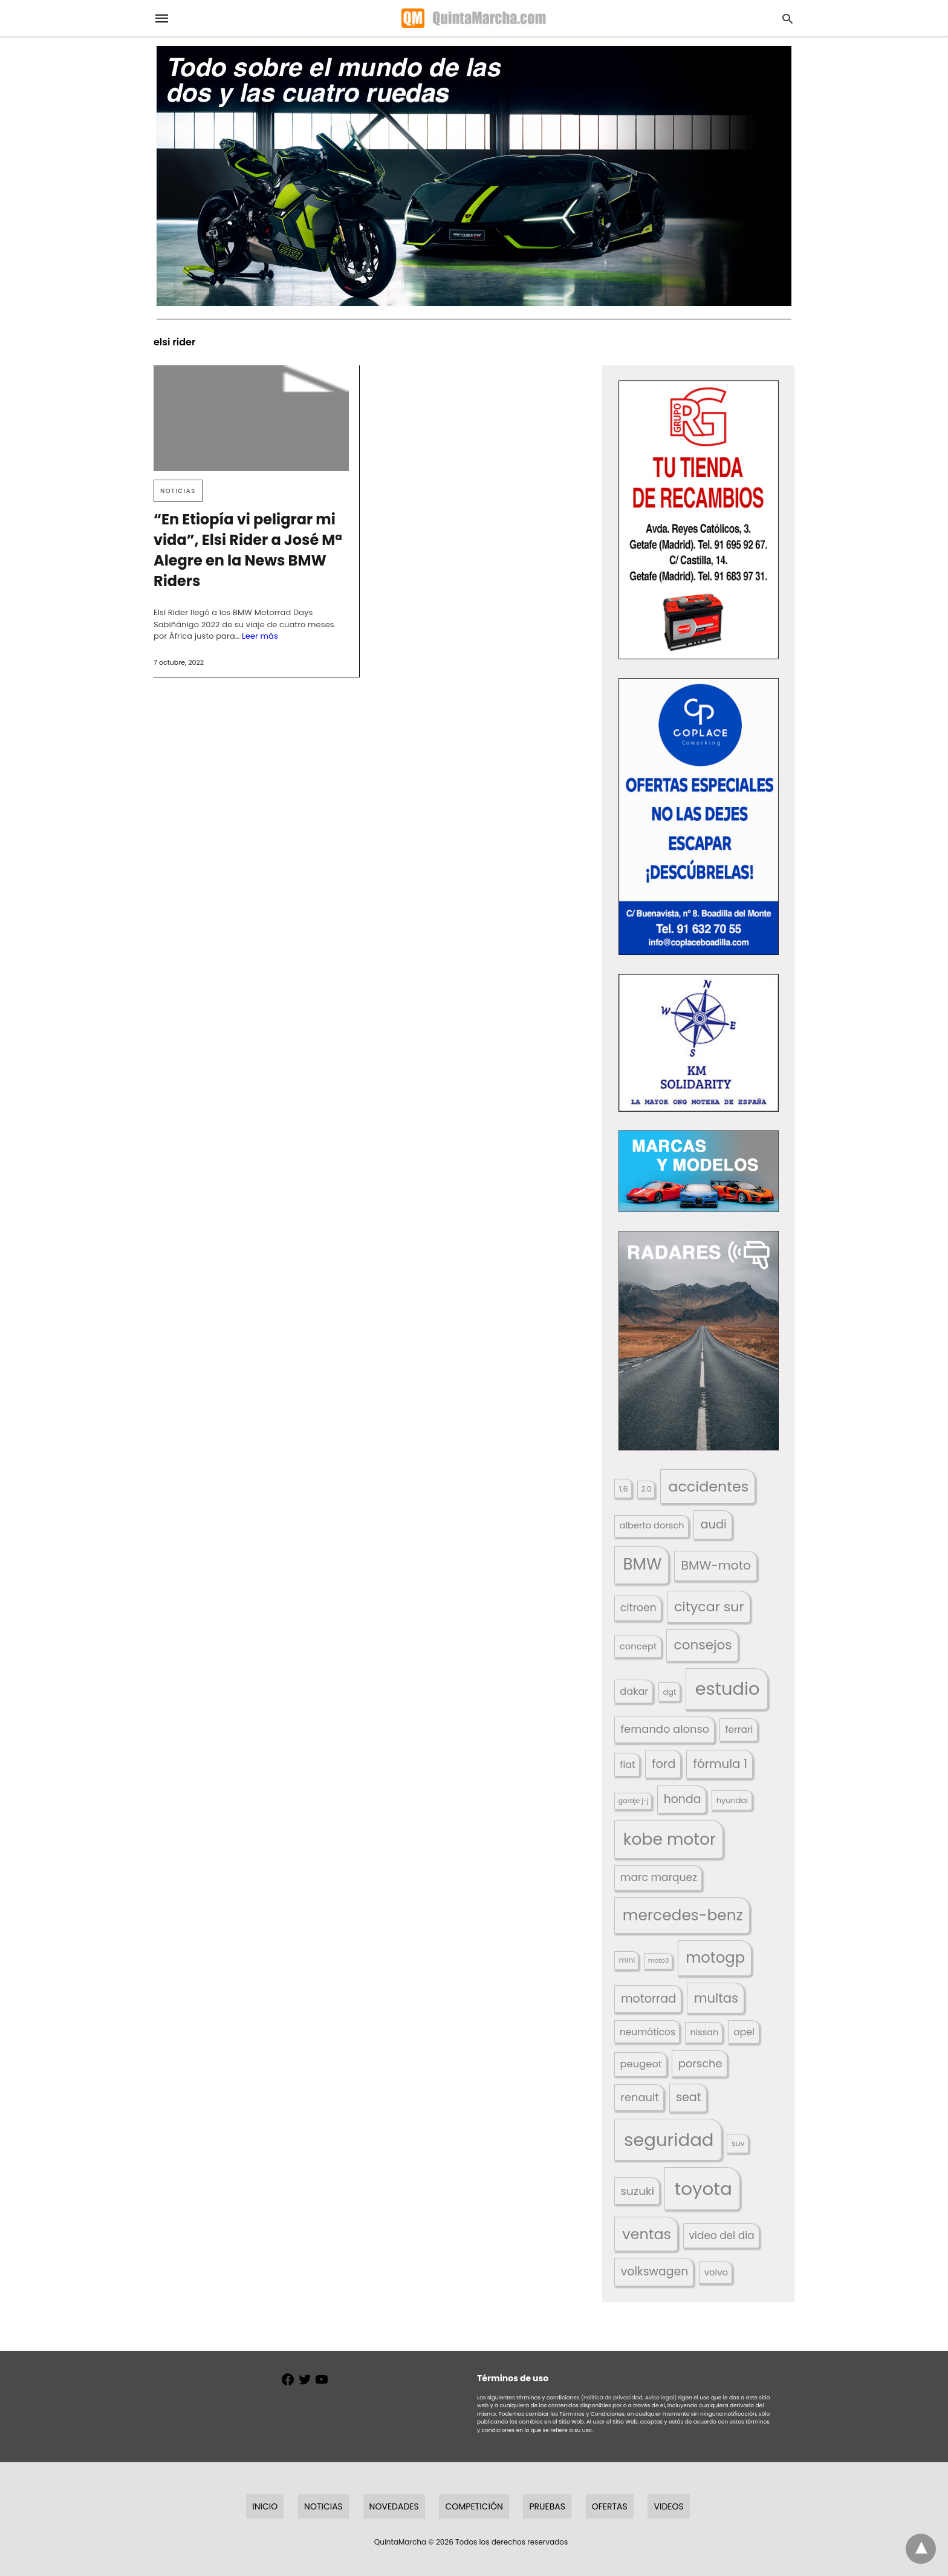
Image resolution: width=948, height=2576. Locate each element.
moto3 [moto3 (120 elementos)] (658, 1960)
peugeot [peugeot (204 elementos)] (640, 2064)
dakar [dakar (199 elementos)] (634, 1691)
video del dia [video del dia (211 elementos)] (721, 2235)
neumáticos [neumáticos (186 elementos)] (647, 2032)
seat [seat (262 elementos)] (688, 2097)
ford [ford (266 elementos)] (663, 1764)
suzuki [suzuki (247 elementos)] (637, 2191)
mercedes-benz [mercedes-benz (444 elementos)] (683, 1915)
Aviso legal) (661, 2397)
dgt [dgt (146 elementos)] (670, 1692)
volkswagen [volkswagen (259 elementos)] (655, 2271)
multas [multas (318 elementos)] (716, 1998)
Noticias (178, 490)
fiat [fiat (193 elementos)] (627, 1765)
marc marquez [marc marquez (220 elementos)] (658, 1877)
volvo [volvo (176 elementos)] (716, 2272)
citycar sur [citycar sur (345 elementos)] (709, 1606)
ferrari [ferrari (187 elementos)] (739, 1729)
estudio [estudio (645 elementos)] (727, 1689)
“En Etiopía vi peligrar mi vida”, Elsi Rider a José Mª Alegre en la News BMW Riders (248, 550)
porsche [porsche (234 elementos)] (700, 2063)
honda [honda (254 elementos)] (682, 1799)
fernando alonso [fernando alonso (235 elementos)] (664, 1728)
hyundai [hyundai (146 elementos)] (732, 1800)
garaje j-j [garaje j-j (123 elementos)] (633, 1800)
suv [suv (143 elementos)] (738, 2143)
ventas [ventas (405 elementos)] (646, 2234)
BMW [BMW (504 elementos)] (642, 1564)
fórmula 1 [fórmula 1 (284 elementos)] (720, 1763)
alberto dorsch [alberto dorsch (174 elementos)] (652, 1525)
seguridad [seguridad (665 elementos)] (668, 2139)
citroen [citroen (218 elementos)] (638, 1607)
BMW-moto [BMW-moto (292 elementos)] (716, 1565)
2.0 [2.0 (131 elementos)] (646, 1489)
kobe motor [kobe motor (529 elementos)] (669, 1839)
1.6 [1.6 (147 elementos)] (623, 1489)
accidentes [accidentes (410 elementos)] (708, 1486)
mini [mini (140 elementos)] (626, 1960)
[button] (698, 519)
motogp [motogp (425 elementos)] (715, 1957)
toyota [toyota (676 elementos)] (703, 2188)
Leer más (260, 636)
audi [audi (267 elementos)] (713, 1524)
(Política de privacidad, (612, 2397)
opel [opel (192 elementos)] (744, 2032)
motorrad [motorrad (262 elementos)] (648, 1999)
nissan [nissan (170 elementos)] (704, 2032)
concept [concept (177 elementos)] (638, 1646)
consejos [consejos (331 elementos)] (703, 1644)
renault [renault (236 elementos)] (639, 2097)
